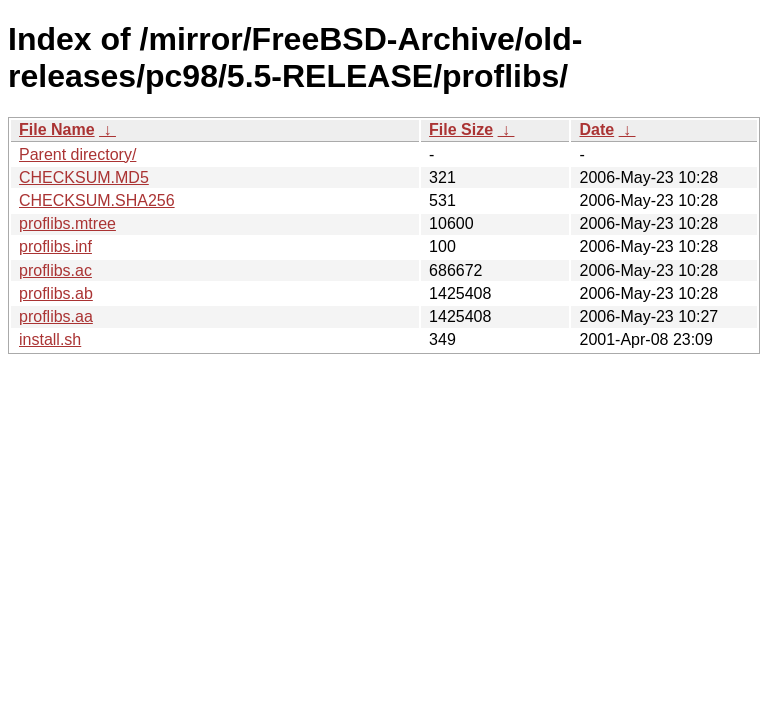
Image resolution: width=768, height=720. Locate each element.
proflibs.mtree (67, 223)
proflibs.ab (56, 293)
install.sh (50, 339)
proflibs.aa (56, 316)
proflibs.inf (55, 246)
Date (596, 129)
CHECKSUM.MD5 (84, 177)
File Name (57, 129)
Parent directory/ (77, 154)
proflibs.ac (55, 270)
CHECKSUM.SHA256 (97, 200)
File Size (461, 129)
